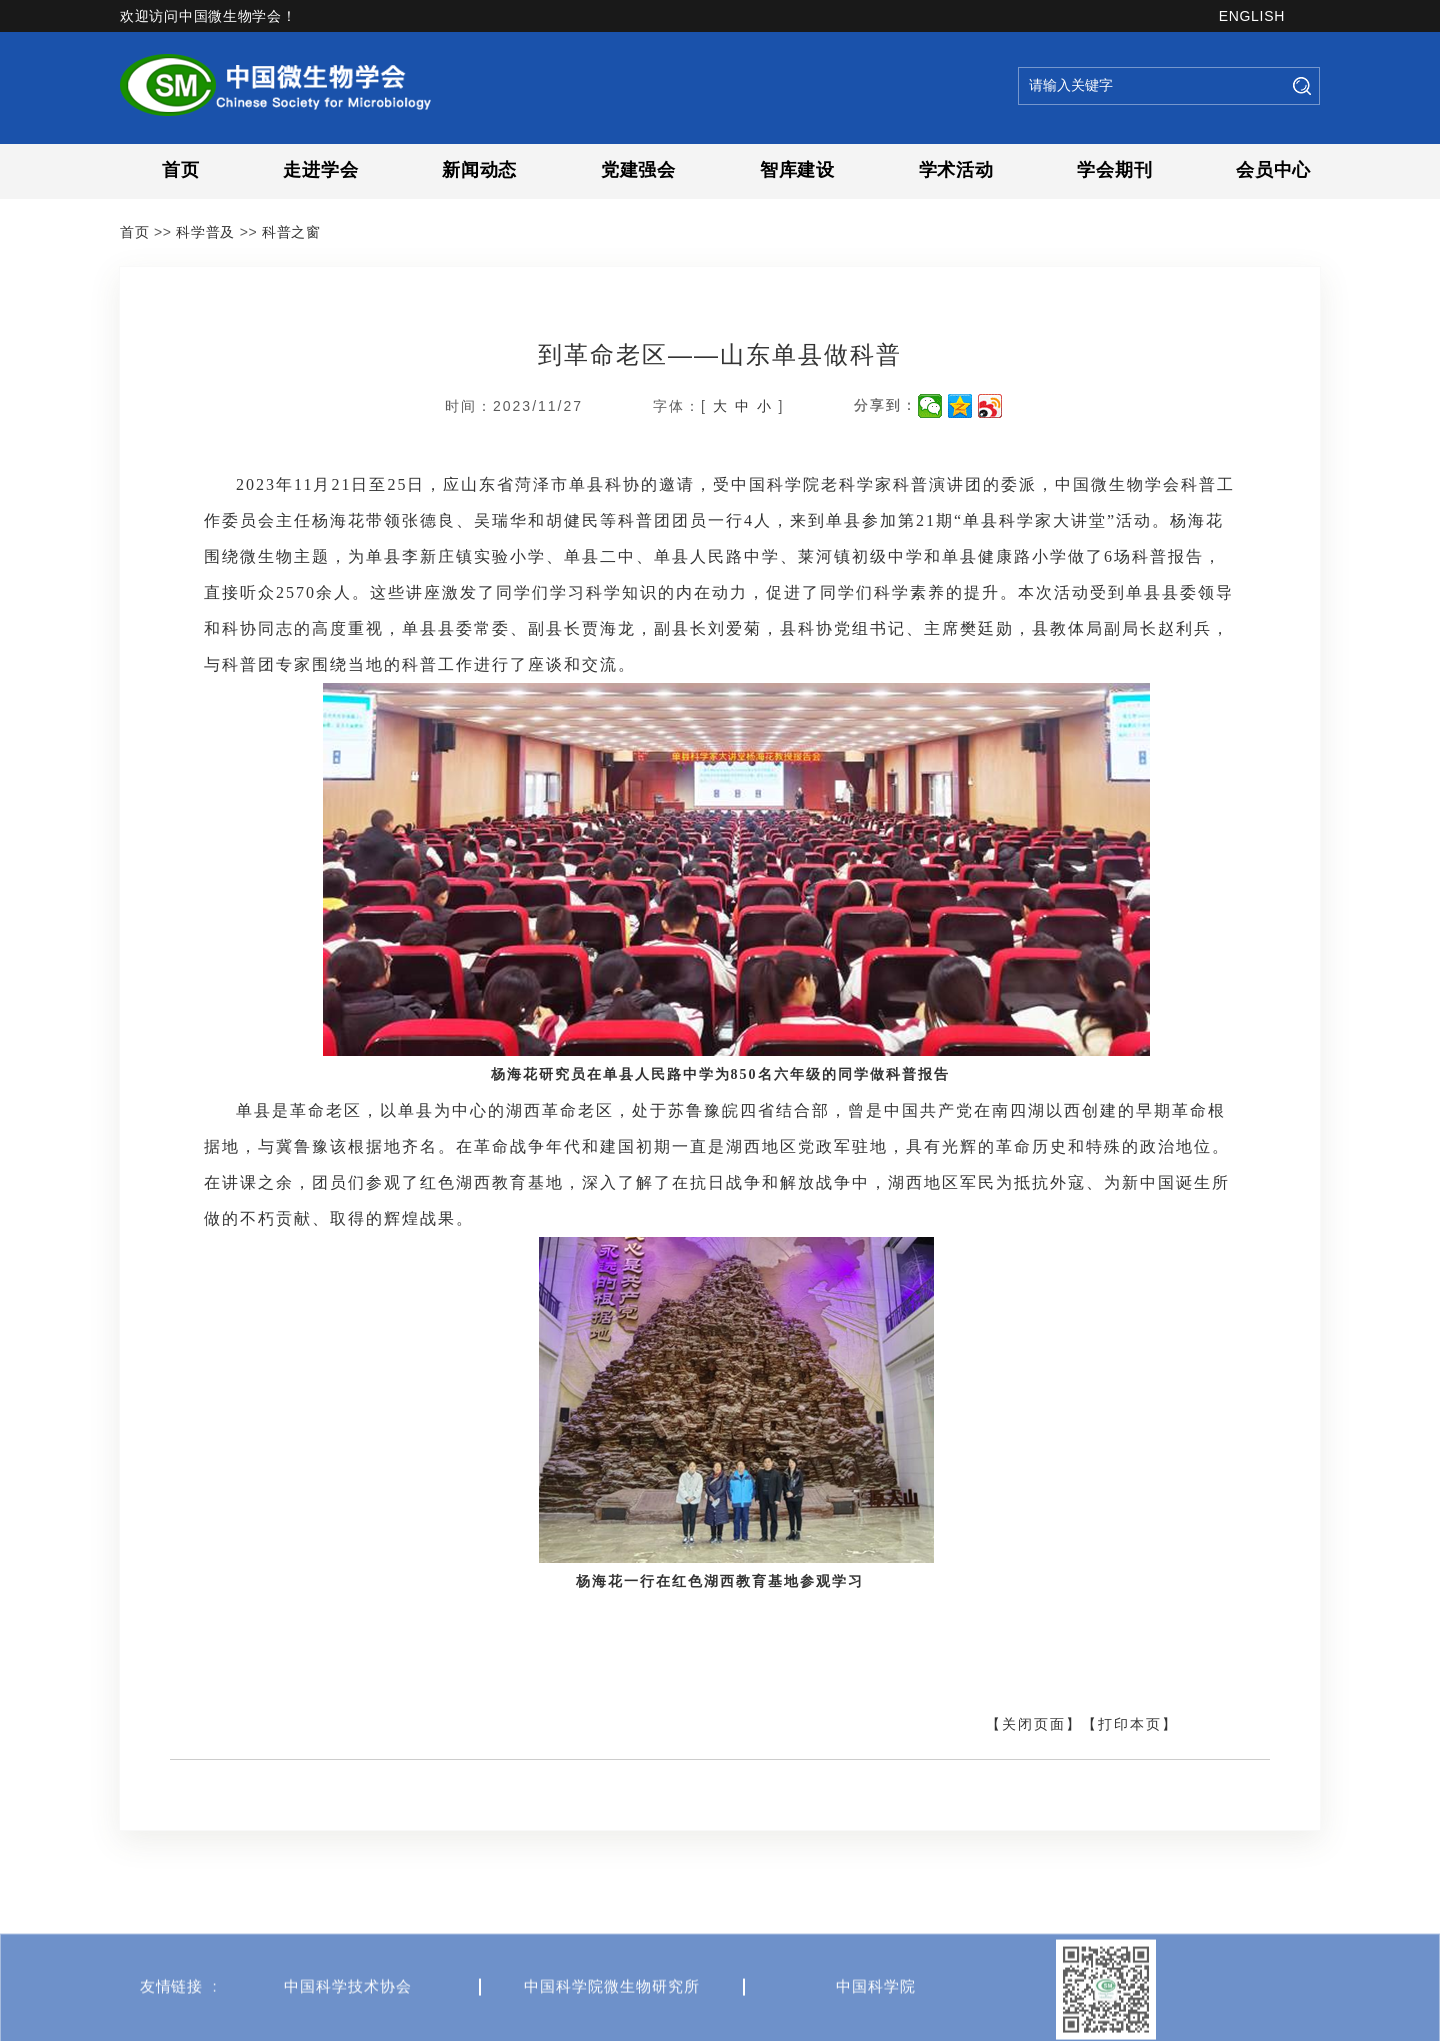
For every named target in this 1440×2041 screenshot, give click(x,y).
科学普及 (205, 232)
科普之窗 (291, 232)
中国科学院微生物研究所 (612, 2024)
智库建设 (797, 170)
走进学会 (320, 170)
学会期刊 (1114, 170)
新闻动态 (479, 170)
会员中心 (1273, 170)
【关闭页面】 (1034, 1724)
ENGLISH (1252, 16)
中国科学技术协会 (348, 2024)
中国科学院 (876, 2024)
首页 (180, 170)
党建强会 (638, 170)
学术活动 (956, 170)
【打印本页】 (1130, 1724)
